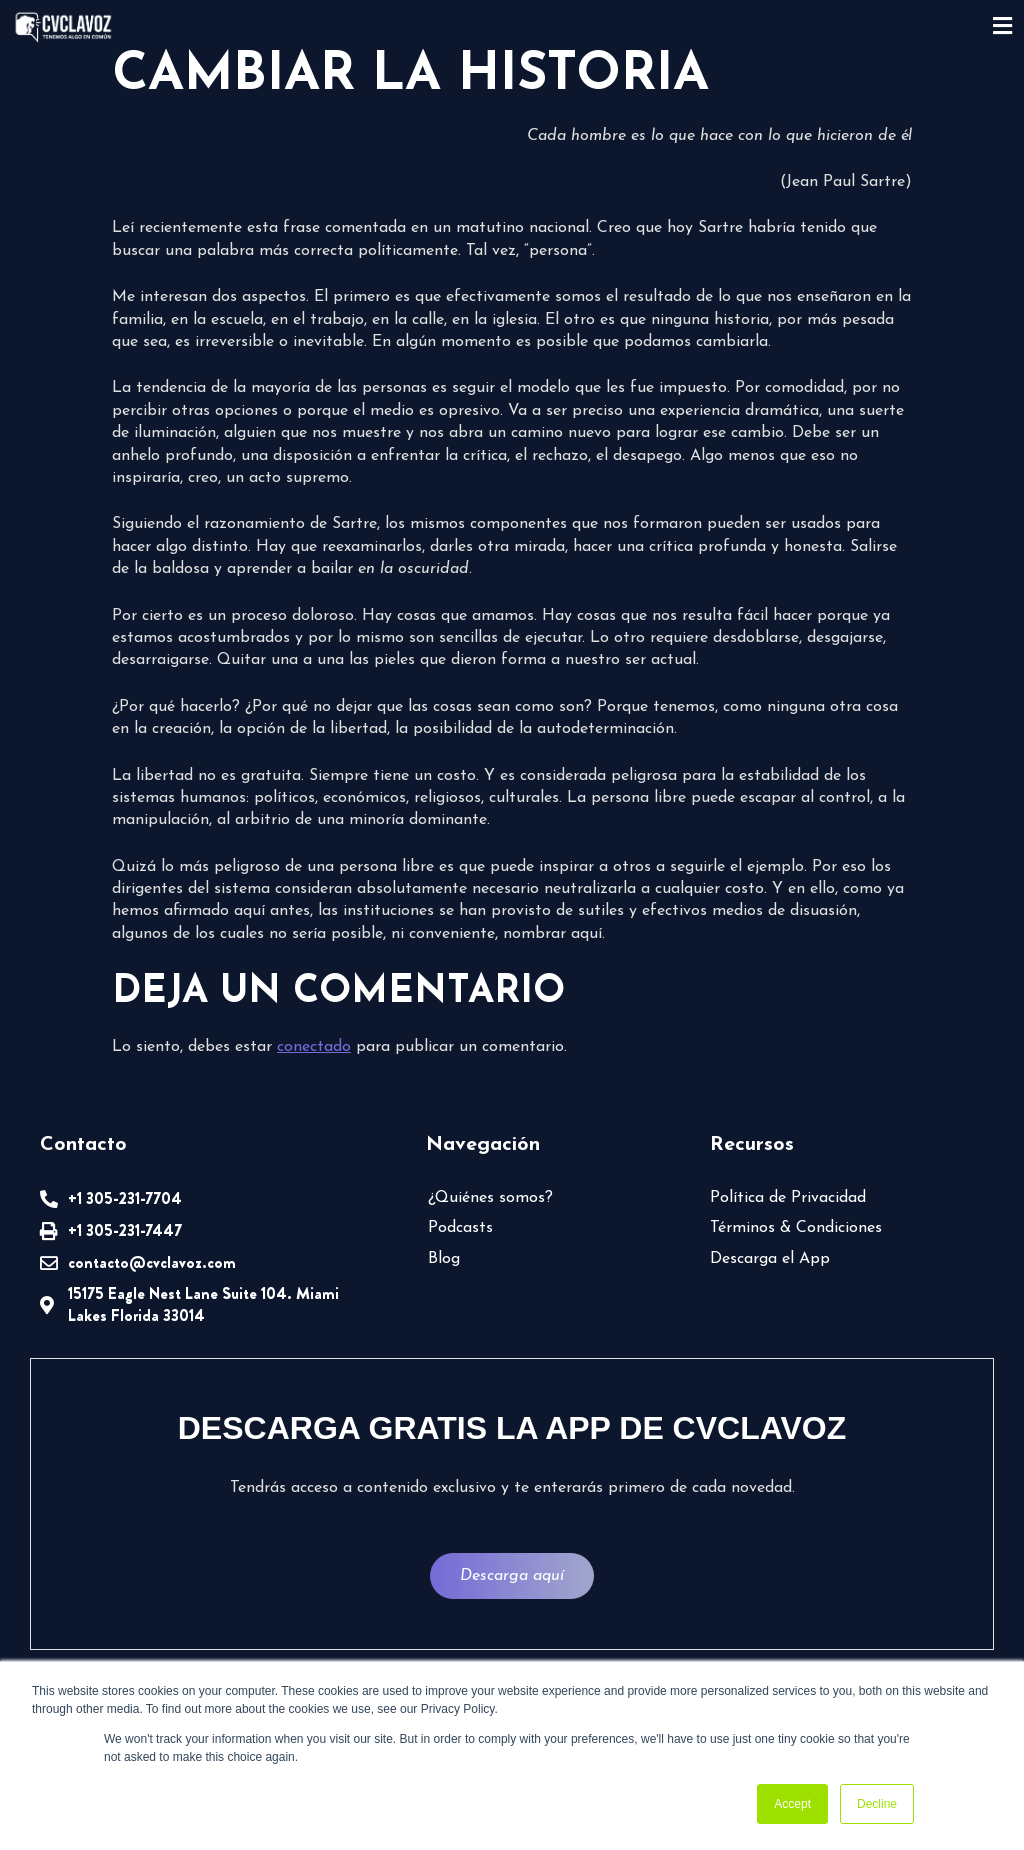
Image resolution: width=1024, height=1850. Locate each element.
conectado (314, 1047)
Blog (444, 1259)
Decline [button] (877, 1804)
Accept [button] (792, 1804)
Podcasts (460, 1228)
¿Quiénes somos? (490, 1198)
